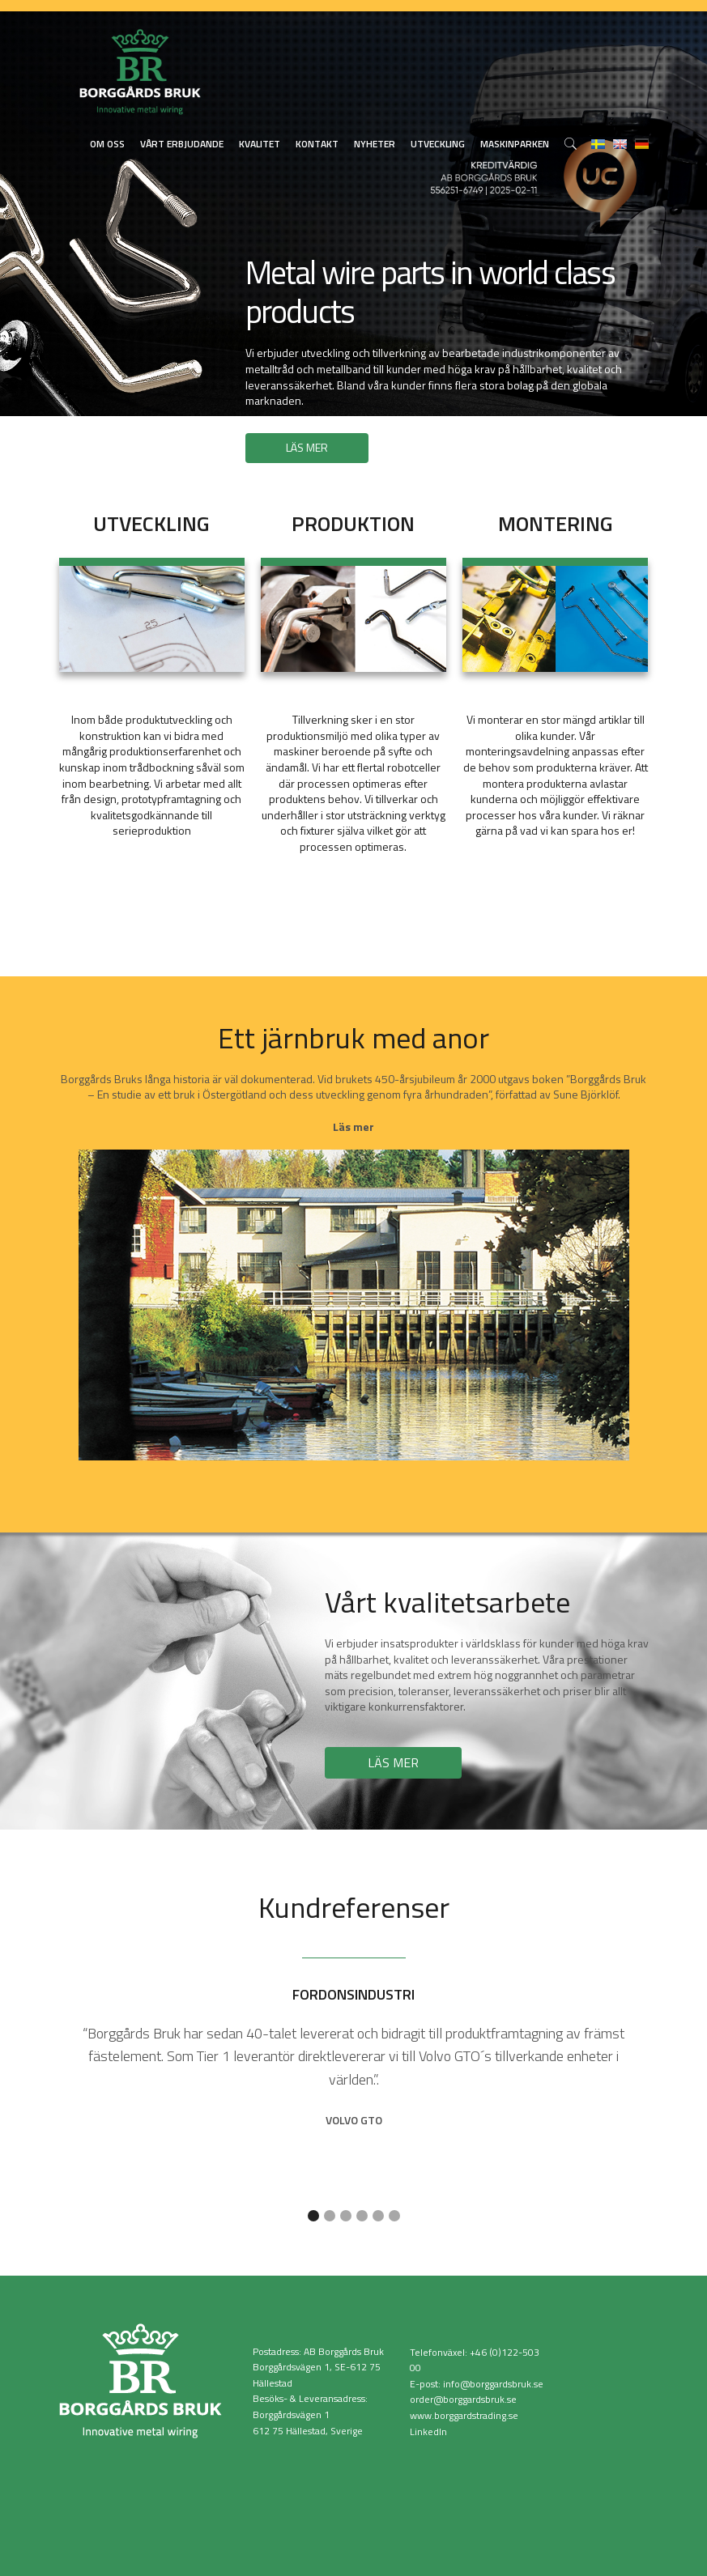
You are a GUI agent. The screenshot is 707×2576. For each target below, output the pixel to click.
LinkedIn (428, 2431)
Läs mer (353, 1126)
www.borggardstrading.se (464, 2415)
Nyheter (374, 143)
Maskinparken (514, 143)
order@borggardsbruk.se (463, 2399)
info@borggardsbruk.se (493, 2383)
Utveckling (438, 143)
